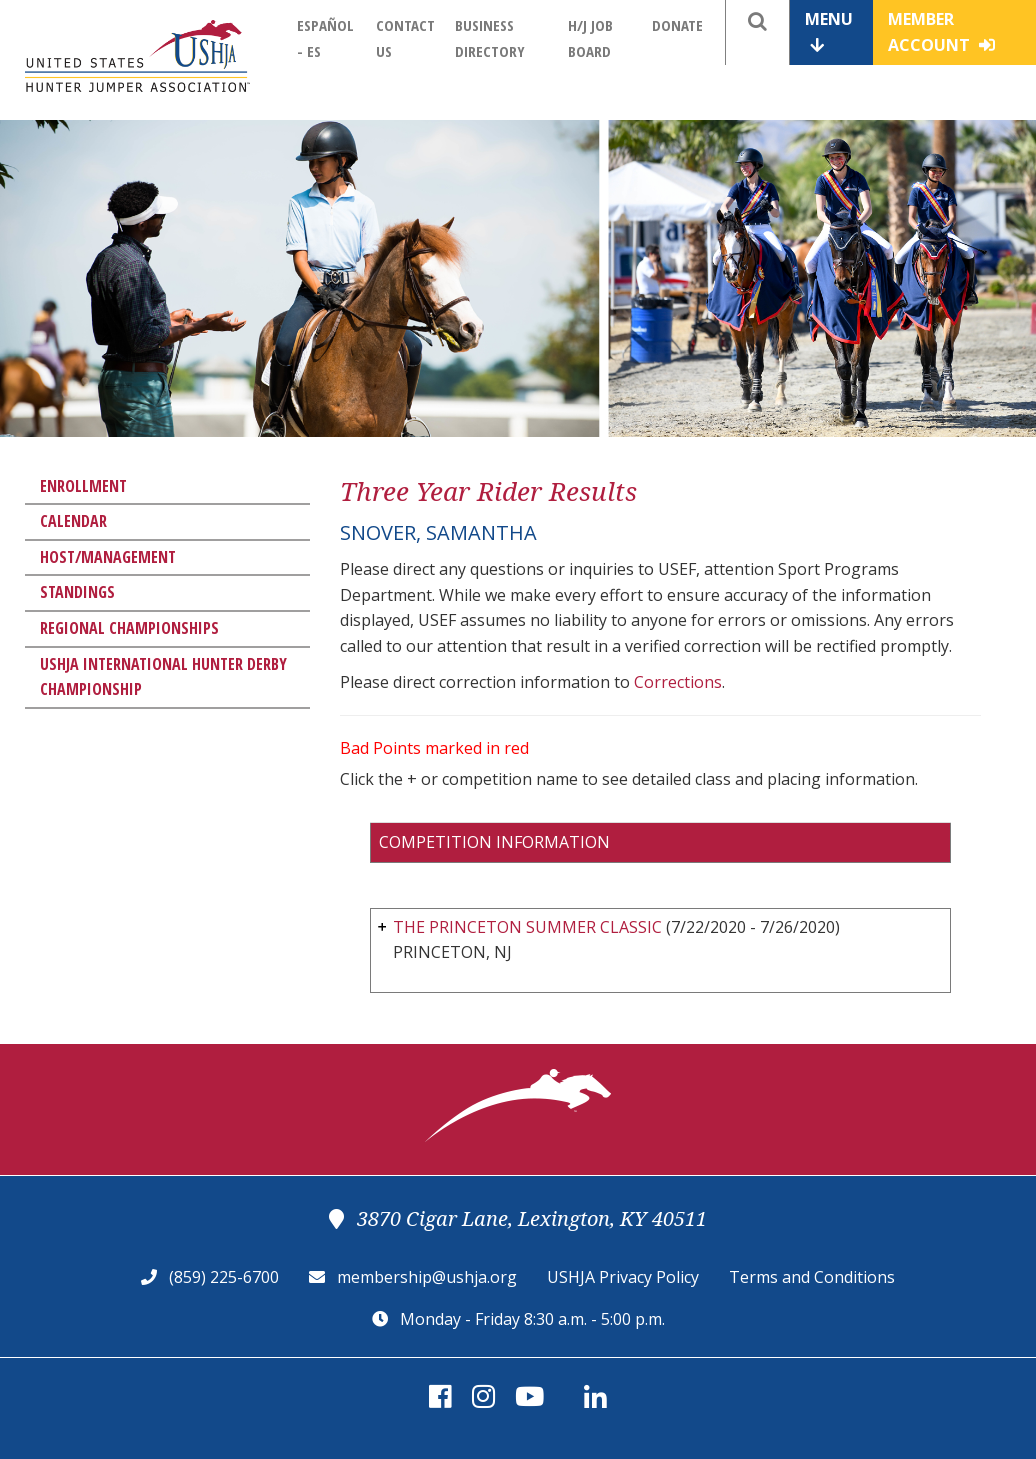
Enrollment (83, 486)
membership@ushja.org (427, 1277)
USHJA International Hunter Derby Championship (163, 677)
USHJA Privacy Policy (623, 1277)
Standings (77, 592)
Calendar (73, 521)
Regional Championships (129, 628)
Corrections (678, 682)
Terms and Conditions (812, 1277)
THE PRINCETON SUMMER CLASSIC (527, 927)
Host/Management (108, 557)
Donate (677, 25)
